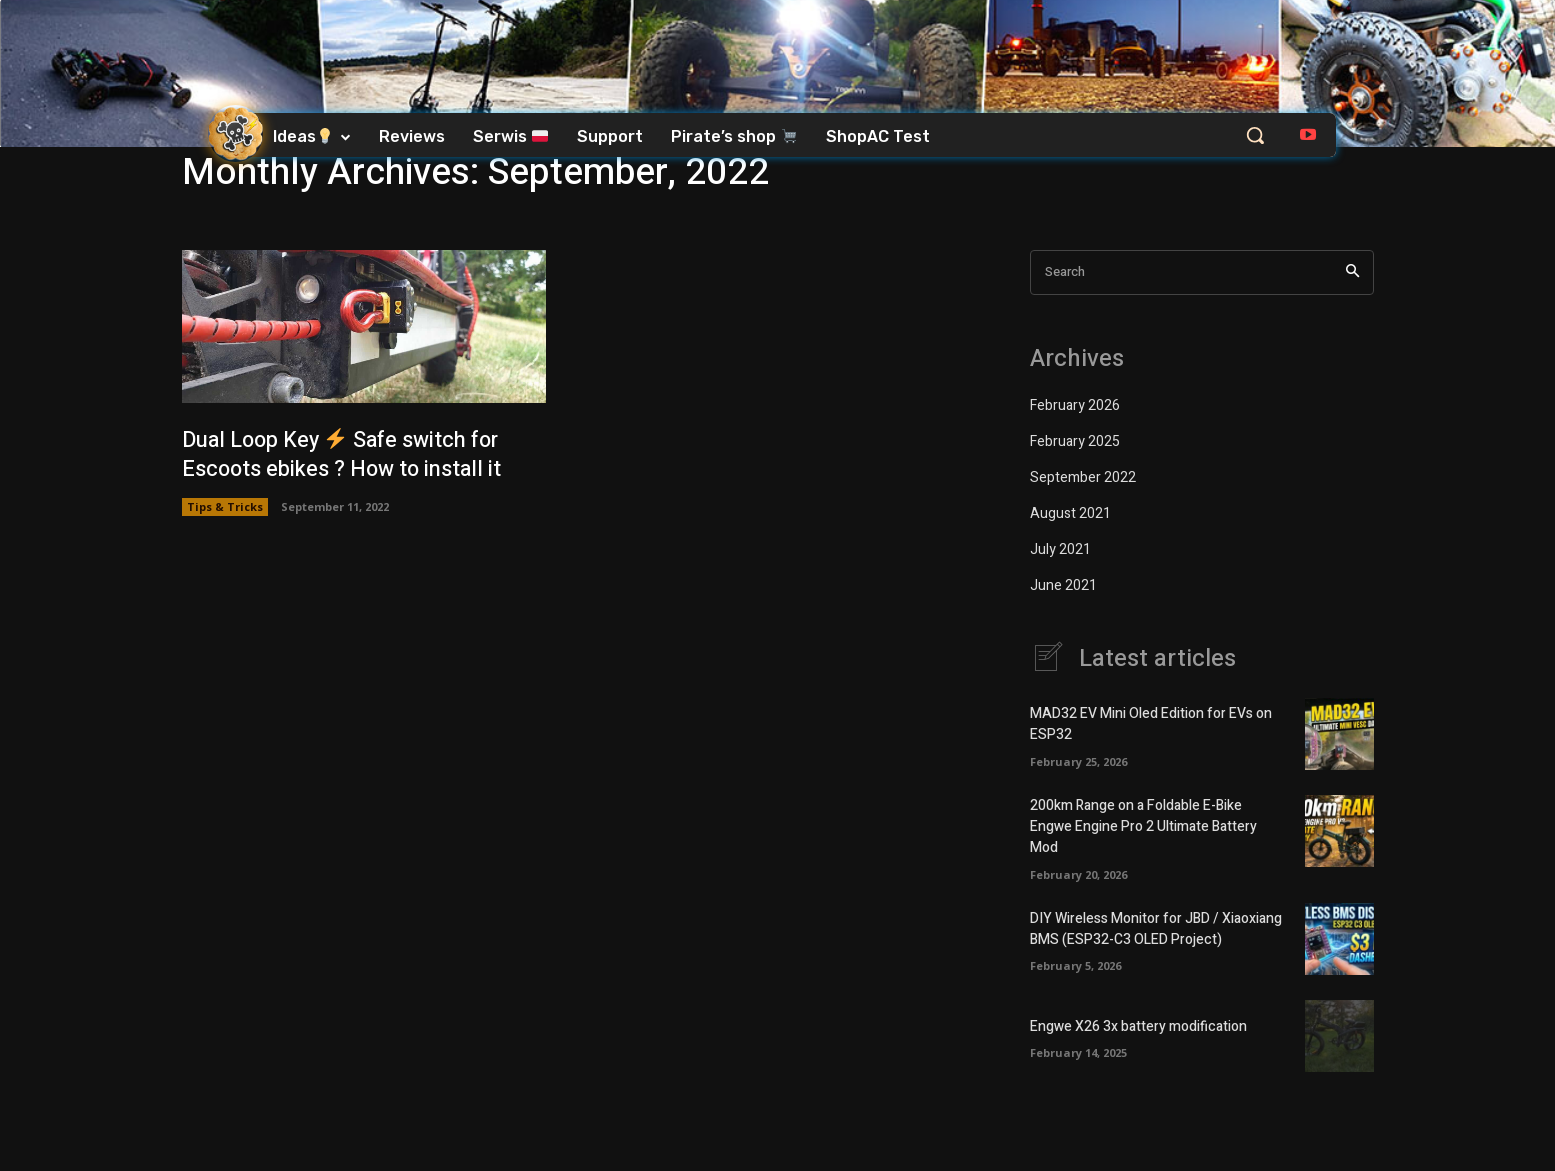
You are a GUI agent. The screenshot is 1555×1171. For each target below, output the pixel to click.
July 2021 (1060, 549)
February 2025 (1075, 441)
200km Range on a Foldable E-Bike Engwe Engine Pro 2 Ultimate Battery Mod (1143, 827)
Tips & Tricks (225, 506)
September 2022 (1083, 477)
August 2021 (1070, 513)
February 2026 (1075, 405)
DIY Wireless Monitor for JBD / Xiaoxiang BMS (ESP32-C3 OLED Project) (1156, 930)
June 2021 (1063, 585)
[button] (1255, 135)
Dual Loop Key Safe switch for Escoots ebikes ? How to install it (345, 454)
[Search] (1352, 272)
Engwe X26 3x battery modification (1138, 1026)
